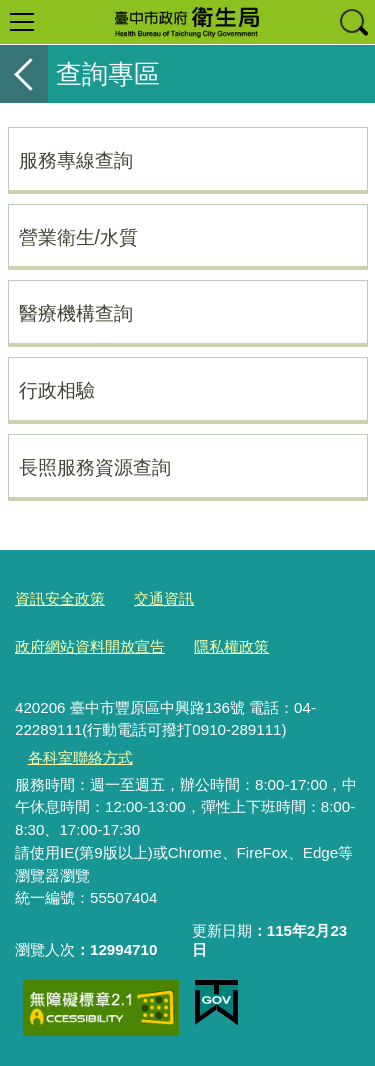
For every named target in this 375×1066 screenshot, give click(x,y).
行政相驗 (57, 390)
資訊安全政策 (60, 598)
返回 (24, 74)
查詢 (353, 22)
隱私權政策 (231, 646)
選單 (22, 22)
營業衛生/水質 (78, 237)
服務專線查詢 (76, 160)
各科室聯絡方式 (80, 757)
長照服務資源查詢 (95, 467)
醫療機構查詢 (76, 313)
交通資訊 (164, 598)
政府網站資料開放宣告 (90, 646)
